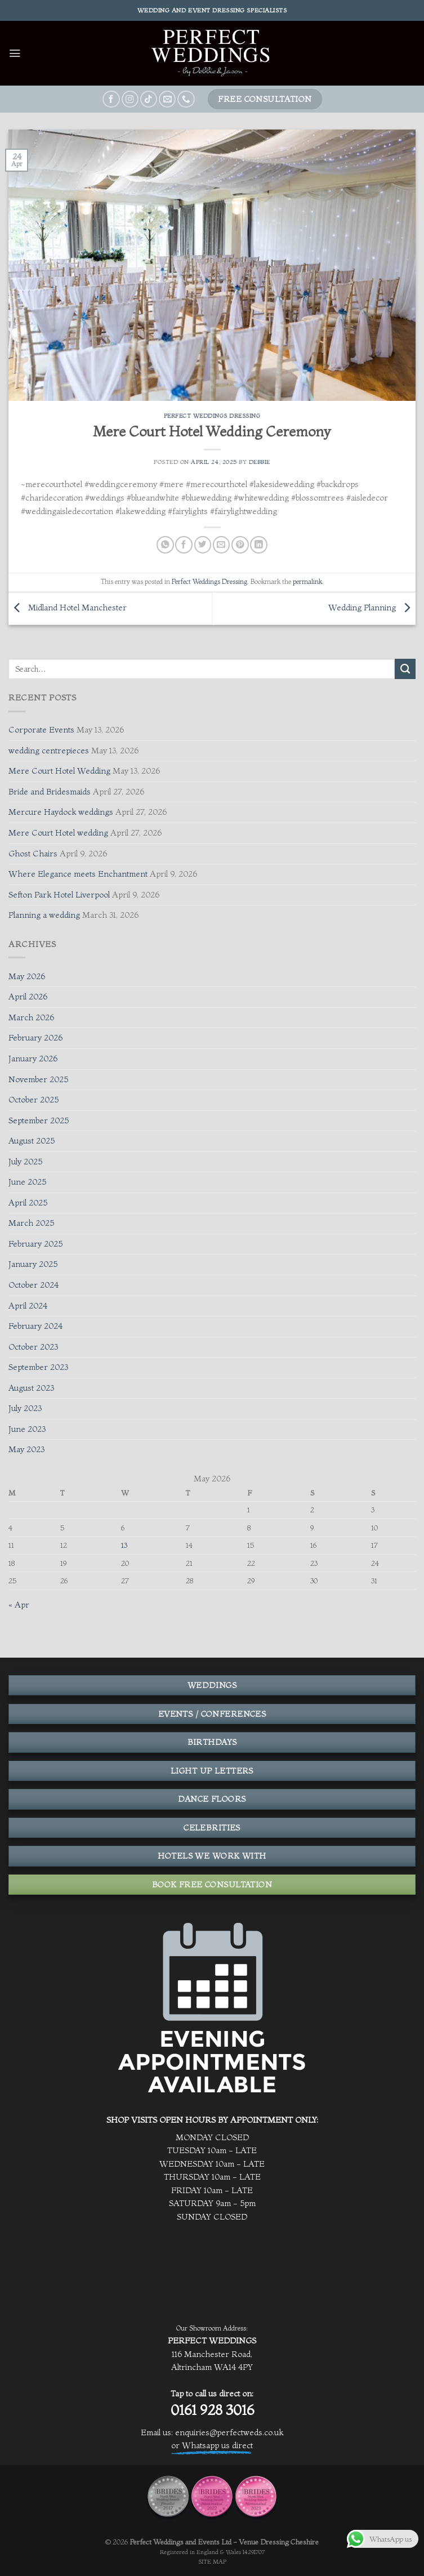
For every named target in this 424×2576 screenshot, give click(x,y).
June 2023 (27, 1429)
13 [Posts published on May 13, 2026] (124, 1545)
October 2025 (33, 1100)
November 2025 (38, 1079)
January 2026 (32, 1058)
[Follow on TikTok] (148, 99)
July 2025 (25, 1162)
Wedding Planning (372, 607)
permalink (307, 581)
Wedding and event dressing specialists (212, 10)
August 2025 (31, 1141)
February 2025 (35, 1244)
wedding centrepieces (48, 750)
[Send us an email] (167, 99)
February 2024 (35, 1326)
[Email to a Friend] (221, 544)
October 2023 (33, 1347)
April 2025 (27, 1203)
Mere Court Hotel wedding (58, 833)
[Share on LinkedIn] (258, 544)
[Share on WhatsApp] (165, 544)
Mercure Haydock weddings (60, 812)
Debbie (259, 462)
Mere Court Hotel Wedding (59, 771)
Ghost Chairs (32, 854)
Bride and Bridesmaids (49, 792)
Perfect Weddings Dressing (212, 415)
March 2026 (31, 1017)
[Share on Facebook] (183, 544)
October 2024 (33, 1285)
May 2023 (26, 1449)
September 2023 (38, 1367)
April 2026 (27, 997)
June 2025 (27, 1182)
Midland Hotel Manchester (67, 607)
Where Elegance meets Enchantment (78, 874)
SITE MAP (212, 2561)
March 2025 (31, 1223)
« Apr (18, 1605)
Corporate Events (41, 730)
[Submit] (405, 669)
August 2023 (31, 1388)
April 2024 (27, 1306)
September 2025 (38, 1120)
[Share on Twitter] (202, 544)
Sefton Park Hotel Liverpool (59, 895)
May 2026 (26, 976)
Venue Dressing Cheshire (279, 2541)
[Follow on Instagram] (130, 99)
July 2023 (25, 1408)
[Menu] (14, 53)
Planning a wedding (44, 915)
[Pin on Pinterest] (239, 544)
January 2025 (32, 1264)
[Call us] (185, 99)
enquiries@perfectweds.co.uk (229, 2432)
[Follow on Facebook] (110, 99)
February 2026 (35, 1038)
